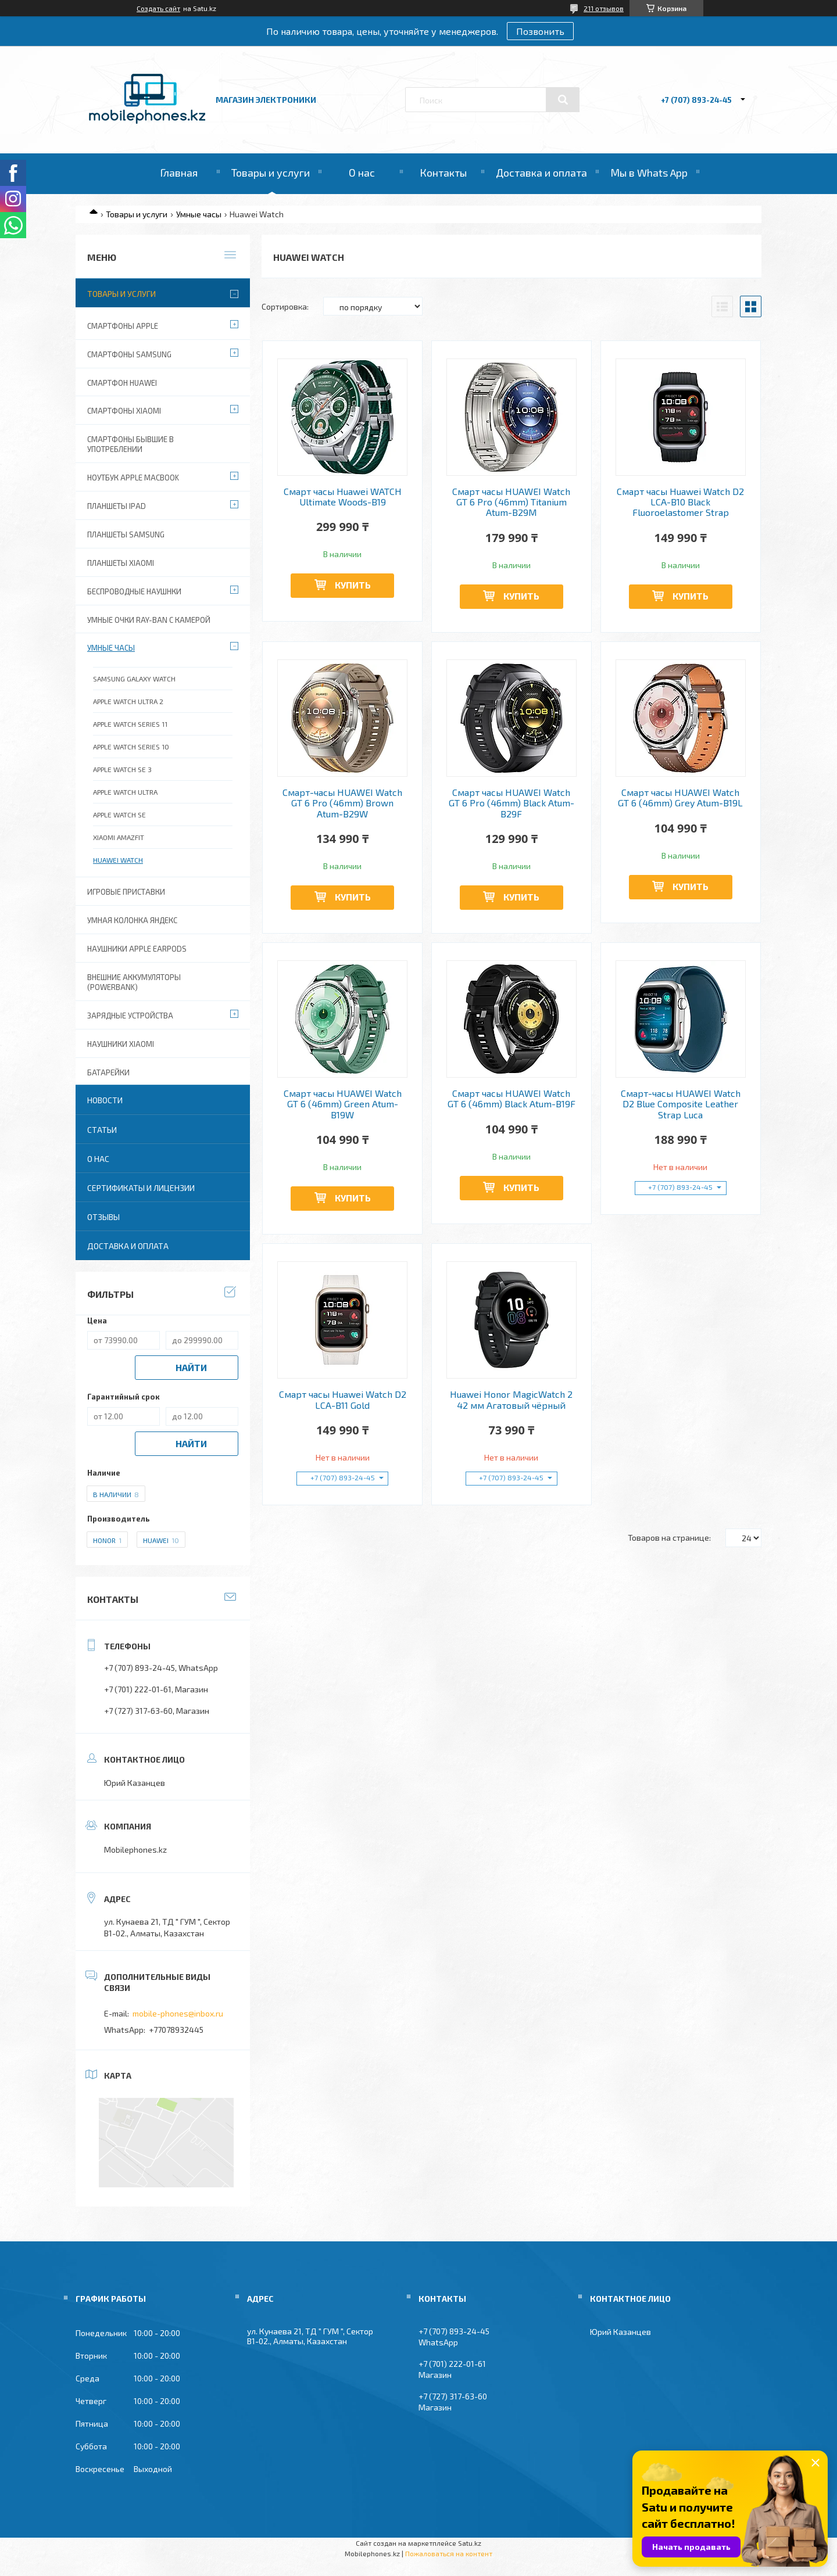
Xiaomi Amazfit (118, 837)
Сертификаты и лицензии (141, 1188)
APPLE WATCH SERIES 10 (131, 746)
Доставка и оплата (541, 172)
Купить (353, 584)
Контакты (443, 172)
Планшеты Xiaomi (120, 563)
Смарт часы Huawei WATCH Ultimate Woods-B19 (343, 496)
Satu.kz (469, 2543)
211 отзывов (604, 8)
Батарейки (108, 1072)
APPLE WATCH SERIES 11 (130, 724)
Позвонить (540, 31)
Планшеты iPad (116, 506)
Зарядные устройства (130, 1015)
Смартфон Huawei (122, 383)
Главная (179, 172)
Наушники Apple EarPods (137, 948)
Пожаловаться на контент (448, 2553)
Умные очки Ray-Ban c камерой (148, 620)
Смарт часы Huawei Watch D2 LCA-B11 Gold (342, 1399)
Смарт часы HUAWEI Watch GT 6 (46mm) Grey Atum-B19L (680, 797)
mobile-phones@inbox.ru (178, 2013)
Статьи (102, 1130)
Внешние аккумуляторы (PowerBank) (134, 982)
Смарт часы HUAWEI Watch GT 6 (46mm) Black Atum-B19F (511, 1098)
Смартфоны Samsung (129, 354)
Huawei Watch (118, 860)
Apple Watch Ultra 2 (128, 701)
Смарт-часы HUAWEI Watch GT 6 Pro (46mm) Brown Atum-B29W (342, 803)
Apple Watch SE (119, 814)
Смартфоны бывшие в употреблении (130, 444)
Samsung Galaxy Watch (134, 679)
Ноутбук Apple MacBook (133, 477)
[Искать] (563, 100)
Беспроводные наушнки (134, 591)
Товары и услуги (270, 172)
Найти (191, 1367)
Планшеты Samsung (125, 534)
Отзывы (103, 1217)
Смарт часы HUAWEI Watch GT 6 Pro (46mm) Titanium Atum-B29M (511, 502)
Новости (105, 1100)
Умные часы (198, 214)
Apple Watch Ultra (125, 792)
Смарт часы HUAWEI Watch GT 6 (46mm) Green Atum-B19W (343, 1104)
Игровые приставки (126, 891)
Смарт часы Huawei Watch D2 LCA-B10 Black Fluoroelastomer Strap (680, 502)
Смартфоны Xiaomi (124, 410)
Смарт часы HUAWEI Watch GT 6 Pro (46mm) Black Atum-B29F (511, 803)
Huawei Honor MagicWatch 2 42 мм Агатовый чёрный (511, 1399)
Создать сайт (158, 8)
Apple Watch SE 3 (122, 769)
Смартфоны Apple (122, 326)
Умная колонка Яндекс (132, 920)
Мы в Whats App (649, 172)
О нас (362, 172)
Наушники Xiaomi (120, 1044)
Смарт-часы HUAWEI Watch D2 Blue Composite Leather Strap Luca (681, 1104)
